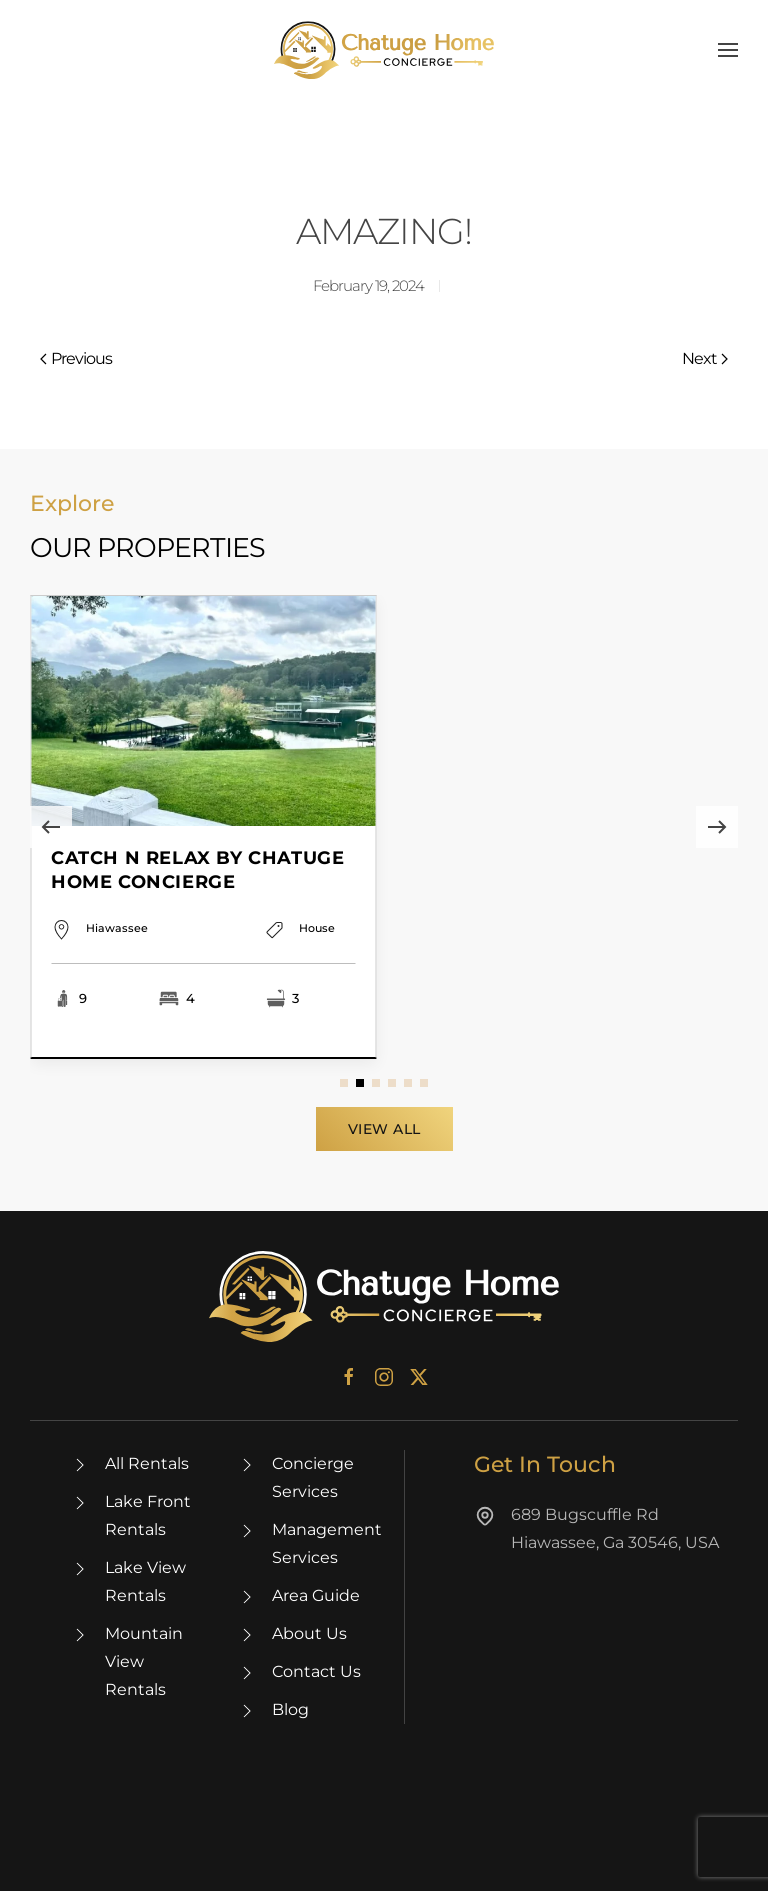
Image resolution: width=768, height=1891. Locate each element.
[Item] (203, 827)
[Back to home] (384, 50)
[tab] (344, 1083)
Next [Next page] (705, 358)
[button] (728, 50)
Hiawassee (117, 953)
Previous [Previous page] (76, 358)
